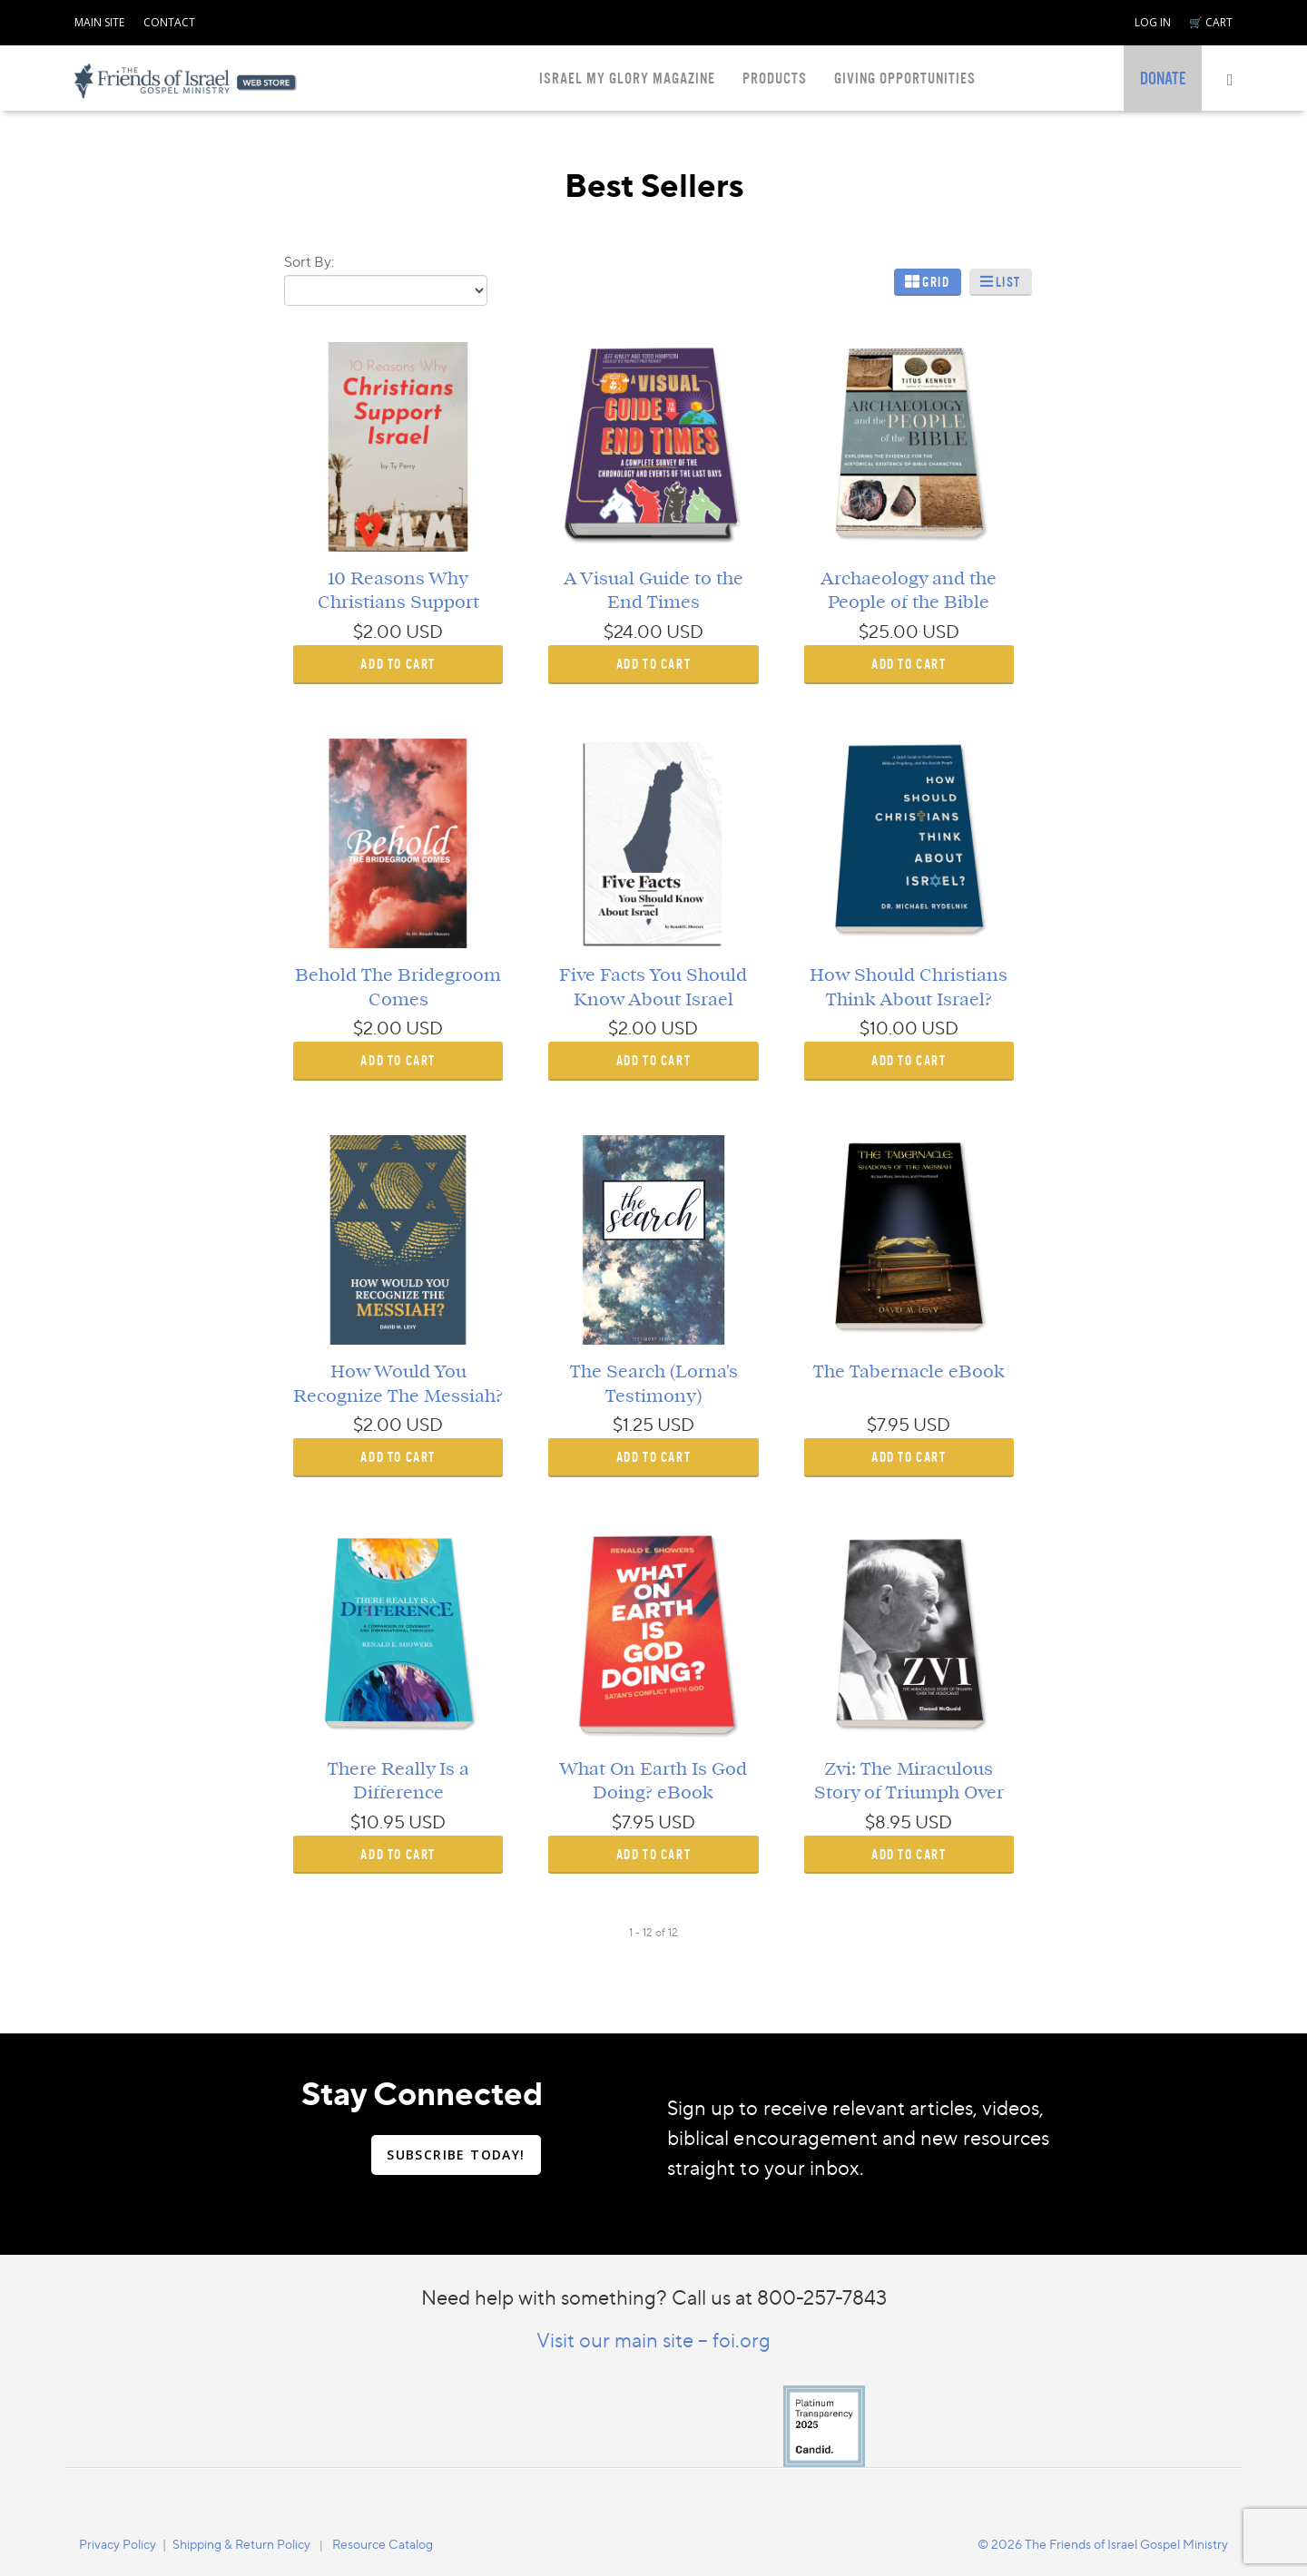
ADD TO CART (398, 663)
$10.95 (377, 1822)
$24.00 (633, 631)
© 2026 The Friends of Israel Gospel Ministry (1103, 2544)
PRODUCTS (774, 78)
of (660, 1932)
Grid (935, 281)
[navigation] (99, 19)
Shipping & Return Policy (241, 2544)
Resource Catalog (382, 2544)
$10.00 (889, 1028)
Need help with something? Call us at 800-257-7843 (654, 2297)
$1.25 (633, 1424)
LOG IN (1153, 22)
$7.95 (888, 1424)
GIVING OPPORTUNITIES (905, 78)
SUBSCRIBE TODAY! (456, 2154)
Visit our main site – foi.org (653, 2339)
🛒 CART (1211, 22)
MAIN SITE (99, 22)
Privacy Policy (117, 2544)
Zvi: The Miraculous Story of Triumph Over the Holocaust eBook (909, 1793)
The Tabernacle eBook (908, 1372)
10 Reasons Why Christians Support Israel (398, 603)
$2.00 (377, 631)
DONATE (1162, 79)
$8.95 (888, 1822)
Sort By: (309, 261)
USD (424, 631)
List (1008, 281)
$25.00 (889, 631)
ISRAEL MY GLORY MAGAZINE (627, 78)
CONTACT (169, 22)
